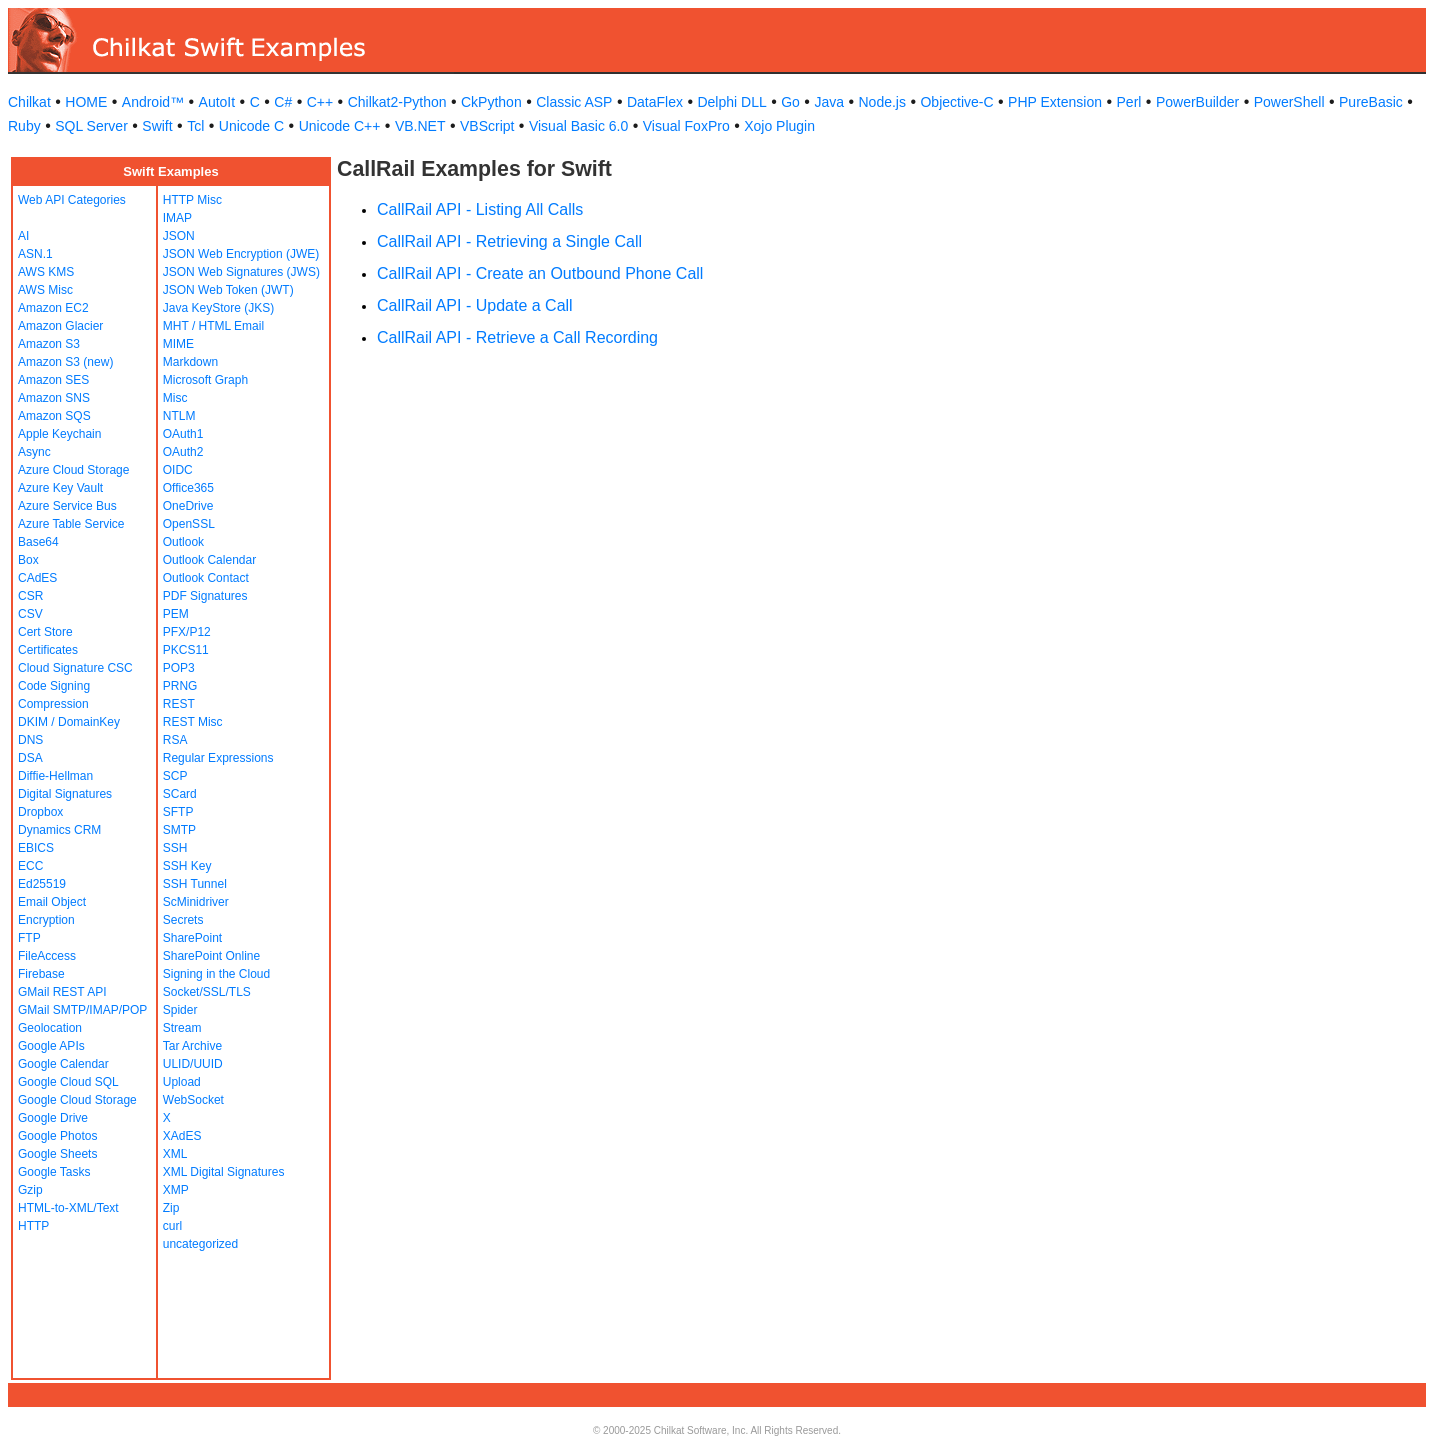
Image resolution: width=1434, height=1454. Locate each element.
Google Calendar (63, 1064)
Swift (157, 126)
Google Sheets (57, 1154)
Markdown (190, 362)
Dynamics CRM (59, 830)
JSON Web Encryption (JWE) (241, 254)
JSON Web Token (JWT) (228, 290)
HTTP (33, 1226)
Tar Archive (192, 1046)
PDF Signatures (205, 596)
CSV (30, 614)
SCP (175, 776)
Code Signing (54, 686)
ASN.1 (35, 254)
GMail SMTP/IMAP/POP (82, 1010)
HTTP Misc (192, 200)
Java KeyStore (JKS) (218, 308)
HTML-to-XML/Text (68, 1208)
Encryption (46, 920)
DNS (30, 740)
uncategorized (200, 1244)
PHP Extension (1055, 102)
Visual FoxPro (686, 126)
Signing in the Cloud (216, 974)
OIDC (178, 470)
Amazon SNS (54, 398)
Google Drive (53, 1118)
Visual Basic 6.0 (578, 126)
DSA (30, 758)
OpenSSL (189, 524)
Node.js (882, 102)
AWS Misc (45, 290)
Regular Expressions (218, 758)
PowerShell (1289, 102)
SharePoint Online (211, 956)
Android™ (153, 102)
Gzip (30, 1190)
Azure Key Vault (60, 488)
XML (175, 1154)
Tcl (195, 126)
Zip (171, 1208)
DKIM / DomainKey (69, 722)
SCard (180, 794)
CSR (30, 596)
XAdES (182, 1136)
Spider (180, 1010)
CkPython (491, 102)
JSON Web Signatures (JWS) (241, 272)
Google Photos (57, 1136)
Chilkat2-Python (397, 102)
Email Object (52, 902)
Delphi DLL (731, 102)
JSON (179, 236)
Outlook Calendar (209, 560)
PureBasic (1371, 102)
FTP (29, 938)
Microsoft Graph (205, 380)
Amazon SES (53, 380)
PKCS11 (186, 650)
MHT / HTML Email (213, 326)
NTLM (179, 416)
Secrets (183, 920)
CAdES (37, 578)
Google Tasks (54, 1172)
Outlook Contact (206, 578)
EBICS (36, 848)
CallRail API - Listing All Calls (480, 209)
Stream (182, 1028)
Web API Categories (72, 200)
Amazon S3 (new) (65, 362)
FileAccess (47, 956)
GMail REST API (62, 992)
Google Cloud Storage (77, 1100)
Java (829, 102)
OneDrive (188, 506)
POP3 (179, 668)
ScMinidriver (196, 902)
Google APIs (51, 1046)
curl (172, 1226)
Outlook (183, 542)
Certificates (48, 650)
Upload (182, 1082)
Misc (175, 398)
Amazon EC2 (53, 308)
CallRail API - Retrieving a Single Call (509, 241)
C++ (320, 102)
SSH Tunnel (195, 884)
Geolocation (50, 1028)
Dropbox (40, 812)
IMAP (177, 218)
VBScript (487, 126)
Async (34, 452)
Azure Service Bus (67, 506)
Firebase (41, 974)
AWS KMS (46, 272)
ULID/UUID (193, 1064)
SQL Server (91, 126)
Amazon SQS (54, 416)
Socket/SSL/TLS (207, 992)
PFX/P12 (187, 632)
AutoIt (217, 102)
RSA (175, 740)
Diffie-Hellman (55, 776)
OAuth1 (183, 434)
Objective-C (956, 102)
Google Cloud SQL (68, 1082)
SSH (175, 848)
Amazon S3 (49, 344)
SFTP (178, 812)
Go (790, 102)
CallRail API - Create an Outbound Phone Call (540, 273)
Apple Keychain (59, 434)
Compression (53, 704)
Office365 (188, 488)
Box (28, 560)
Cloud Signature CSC (75, 668)
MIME (178, 344)
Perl (1129, 102)
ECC (30, 866)
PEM (176, 614)
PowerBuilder (1197, 102)
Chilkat (29, 102)
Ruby (24, 126)
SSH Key (187, 866)
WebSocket (193, 1100)
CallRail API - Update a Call (475, 305)
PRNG (180, 686)
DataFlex (655, 102)
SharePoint (192, 938)
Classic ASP (574, 102)
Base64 (38, 542)
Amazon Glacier (60, 326)
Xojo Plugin (779, 126)
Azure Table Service (71, 524)
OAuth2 (183, 452)
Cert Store (45, 632)
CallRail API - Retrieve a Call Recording (517, 337)
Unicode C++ (340, 126)
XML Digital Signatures (224, 1172)
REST (179, 704)
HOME (86, 102)
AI (23, 236)
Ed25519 (42, 884)
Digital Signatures (65, 794)
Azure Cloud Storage (73, 470)
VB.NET (420, 126)
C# (283, 102)
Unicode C (251, 126)
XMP (176, 1190)
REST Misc (193, 722)
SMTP (179, 830)
